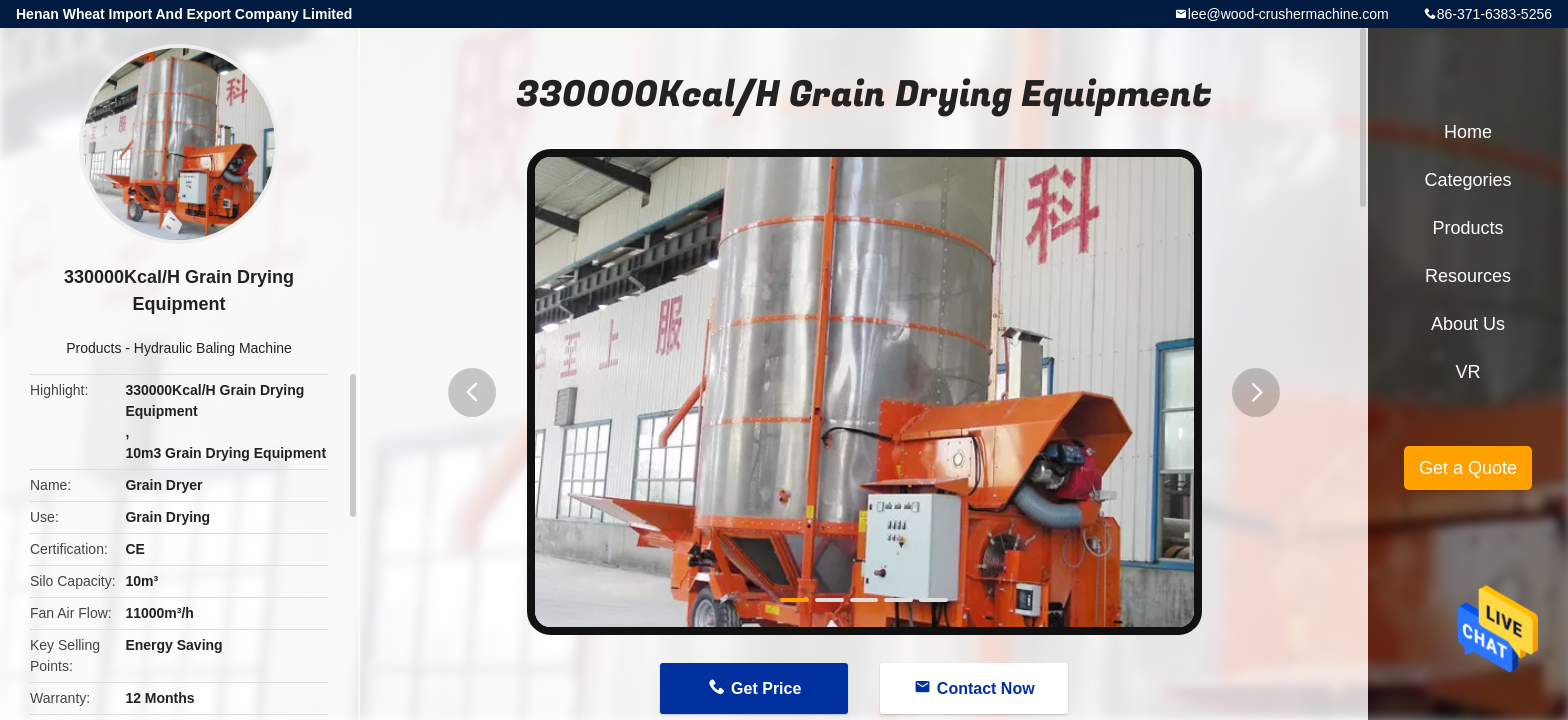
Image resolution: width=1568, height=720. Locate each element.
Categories (1467, 180)
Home (1468, 132)
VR (1467, 372)
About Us (1468, 324)
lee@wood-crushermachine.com (1288, 14)
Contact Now (986, 688)
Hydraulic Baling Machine (213, 348)
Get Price (766, 688)
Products (93, 348)
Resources (1468, 276)
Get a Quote (1468, 468)
